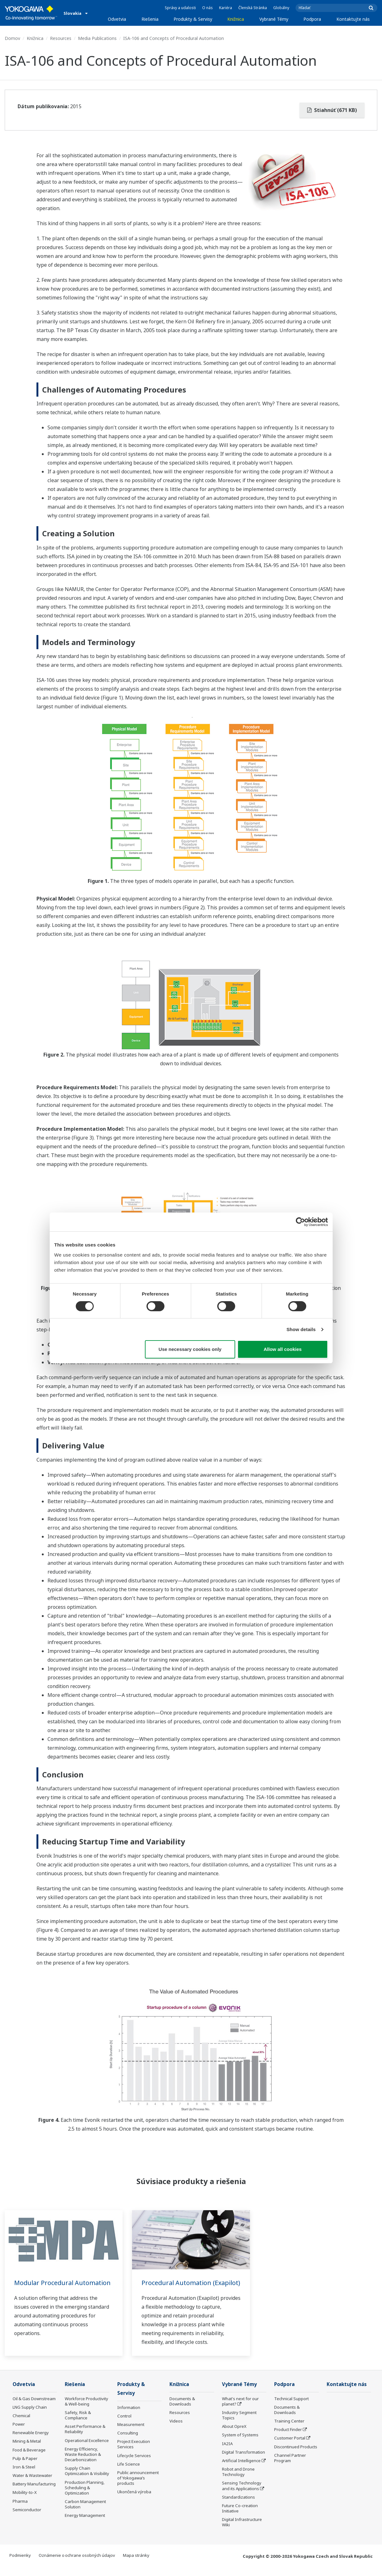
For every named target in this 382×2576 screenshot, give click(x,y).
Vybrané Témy (273, 19)
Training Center (289, 2430)
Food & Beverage (29, 2458)
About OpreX (234, 2435)
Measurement (130, 2433)
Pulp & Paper (25, 2467)
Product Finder (288, 2438)
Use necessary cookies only (189, 1349)
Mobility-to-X (25, 2501)
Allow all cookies (283, 1349)
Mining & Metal (27, 2450)
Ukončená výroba (134, 2501)
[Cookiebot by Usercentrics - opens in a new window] (300, 1222)
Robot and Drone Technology (238, 2480)
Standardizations (238, 2505)
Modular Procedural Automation (63, 2282)
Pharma (20, 2509)
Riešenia (149, 19)
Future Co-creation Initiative (240, 2516)
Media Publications (97, 38)
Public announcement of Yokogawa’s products (138, 2486)
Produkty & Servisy (193, 19)
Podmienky (20, 2564)
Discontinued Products (295, 2455)
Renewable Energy (31, 2441)
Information (128, 2416)
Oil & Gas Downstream (34, 2407)
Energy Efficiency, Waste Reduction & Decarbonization (83, 2463)
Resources (60, 38)
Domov (12, 38)
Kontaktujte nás (353, 19)
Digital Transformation (243, 2460)
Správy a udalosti (180, 7)
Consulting (127, 2442)
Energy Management (85, 2524)
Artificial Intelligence (241, 2469)
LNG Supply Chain (30, 2415)
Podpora (312, 19)
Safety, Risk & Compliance (78, 2423)
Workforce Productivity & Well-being (86, 2409)
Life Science (128, 2473)
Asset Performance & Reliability (85, 2437)
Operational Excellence (87, 2449)
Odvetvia (117, 19)
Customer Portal (289, 2447)
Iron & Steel (24, 2475)
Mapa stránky (136, 2564)
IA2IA (227, 2452)
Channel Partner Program (290, 2466)
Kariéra (225, 7)
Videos (176, 2430)
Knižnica (235, 19)
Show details (301, 1329)
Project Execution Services (133, 2453)
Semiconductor (27, 2518)
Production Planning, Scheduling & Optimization (85, 2496)
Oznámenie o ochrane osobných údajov (77, 2564)
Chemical (21, 2424)
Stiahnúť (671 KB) (332, 110)
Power (19, 2433)
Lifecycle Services (134, 2464)
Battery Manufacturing (34, 2492)
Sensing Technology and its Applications (241, 2494)
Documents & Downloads (182, 2409)
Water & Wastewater (32, 2484)
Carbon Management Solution (85, 2512)
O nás (207, 7)
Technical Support (291, 2407)
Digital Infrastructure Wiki (242, 2530)
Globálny (281, 7)
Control (124, 2425)
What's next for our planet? (240, 2409)
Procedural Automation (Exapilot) (176, 2286)
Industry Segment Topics (239, 2423)
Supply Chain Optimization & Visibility (87, 2479)
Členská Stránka (252, 7)
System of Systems (240, 2443)
